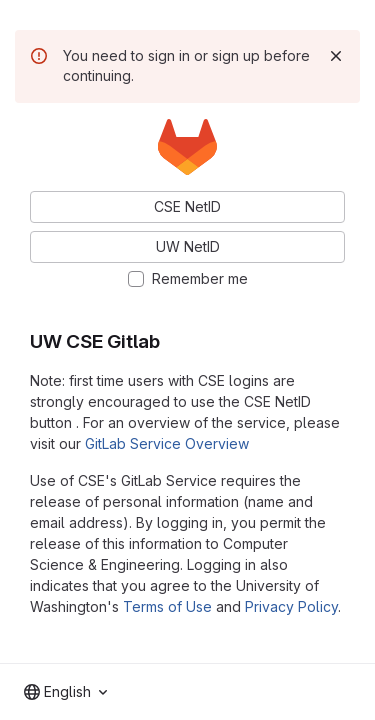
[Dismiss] (336, 56)
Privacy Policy (291, 606)
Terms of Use (167, 606)
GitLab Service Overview (167, 443)
